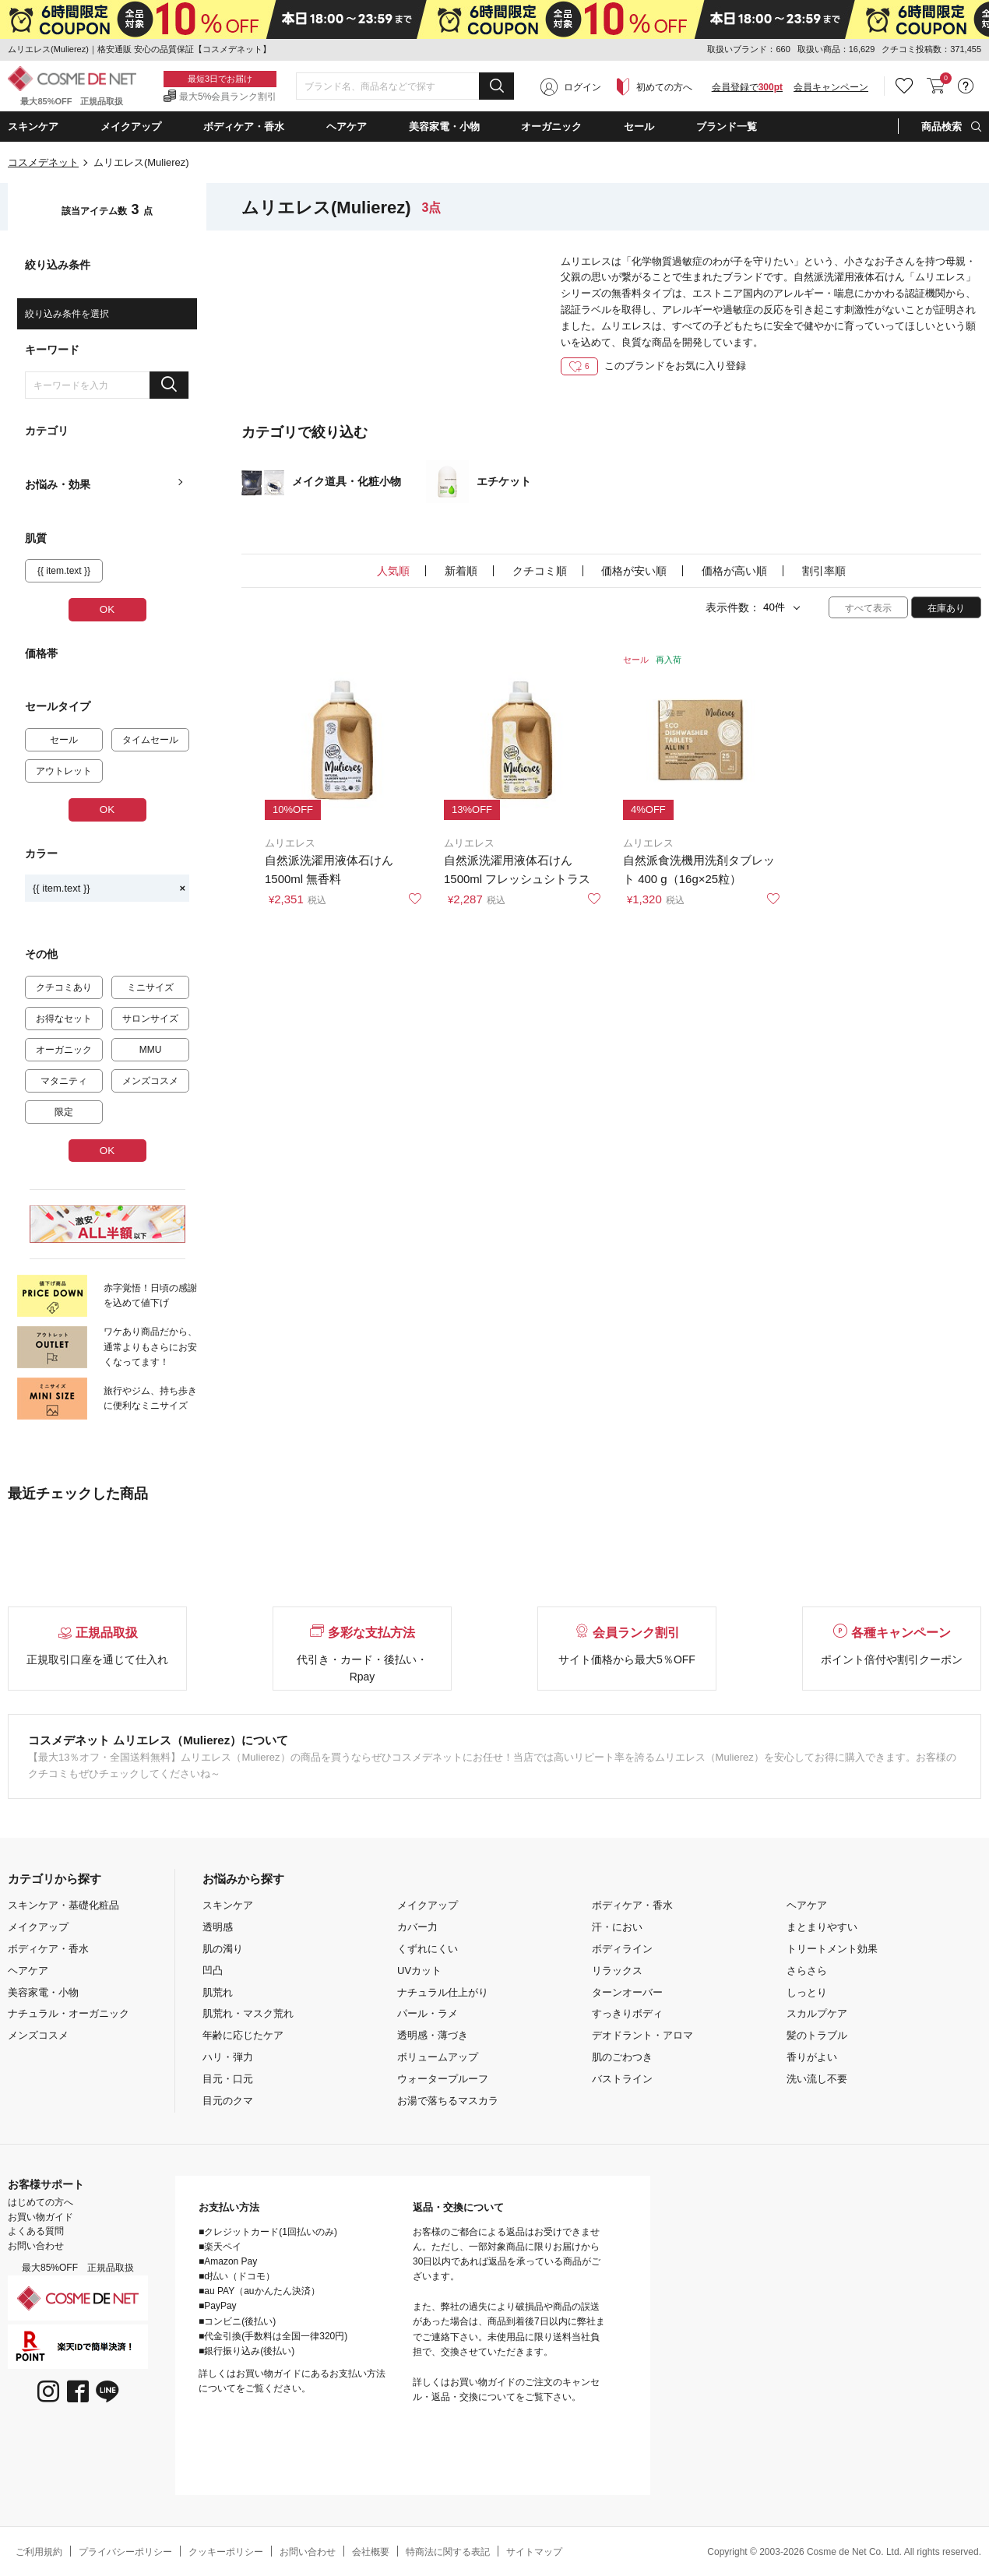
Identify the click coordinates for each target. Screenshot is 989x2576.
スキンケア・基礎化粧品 (63, 1905)
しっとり (807, 1992)
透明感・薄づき (432, 2035)
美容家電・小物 (43, 1992)
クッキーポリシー (225, 2551)
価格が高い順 (734, 571)
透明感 (217, 1927)
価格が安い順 (634, 571)
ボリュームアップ (437, 2057)
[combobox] (405, 86)
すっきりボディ (627, 2013)
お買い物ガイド (40, 2217)
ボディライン (622, 1949)
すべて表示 (868, 608)
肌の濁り (222, 1949)
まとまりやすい (822, 1927)
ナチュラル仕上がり (442, 1992)
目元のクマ (227, 2100)
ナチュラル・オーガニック (68, 2013)
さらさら (807, 1970)
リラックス (617, 1970)
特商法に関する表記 (448, 2551)
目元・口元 (227, 2079)
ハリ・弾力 (227, 2057)
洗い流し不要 (817, 2079)
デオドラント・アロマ (642, 2035)
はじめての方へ (40, 2202)
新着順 (461, 571)
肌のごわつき (622, 2057)
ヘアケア (28, 1970)
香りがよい (812, 2057)
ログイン (582, 87)
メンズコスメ (38, 2035)
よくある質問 (36, 2231)
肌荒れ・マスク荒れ (248, 2013)
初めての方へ (664, 87)
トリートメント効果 (832, 1949)
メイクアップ (38, 1927)
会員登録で (747, 87)
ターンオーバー (627, 1992)
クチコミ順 (539, 571)
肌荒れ (217, 1992)
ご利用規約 (39, 2551)
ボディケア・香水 (48, 1949)
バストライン (622, 2079)
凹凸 (212, 1970)
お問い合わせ (36, 2245)
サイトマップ (534, 2551)
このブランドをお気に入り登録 (653, 365)
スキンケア (227, 1905)
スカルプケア (817, 2013)
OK (107, 609)
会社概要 (370, 2551)
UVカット (419, 1970)
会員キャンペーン (831, 87)
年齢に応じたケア (242, 2035)
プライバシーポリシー (125, 2551)
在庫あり (946, 608)
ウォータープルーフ (442, 2079)
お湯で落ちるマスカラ (447, 2100)
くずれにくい (427, 1949)
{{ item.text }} (109, 888)
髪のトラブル (817, 2035)
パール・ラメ (427, 2013)
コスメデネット (43, 162)
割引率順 (824, 571)
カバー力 (417, 1927)
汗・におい (617, 1927)
